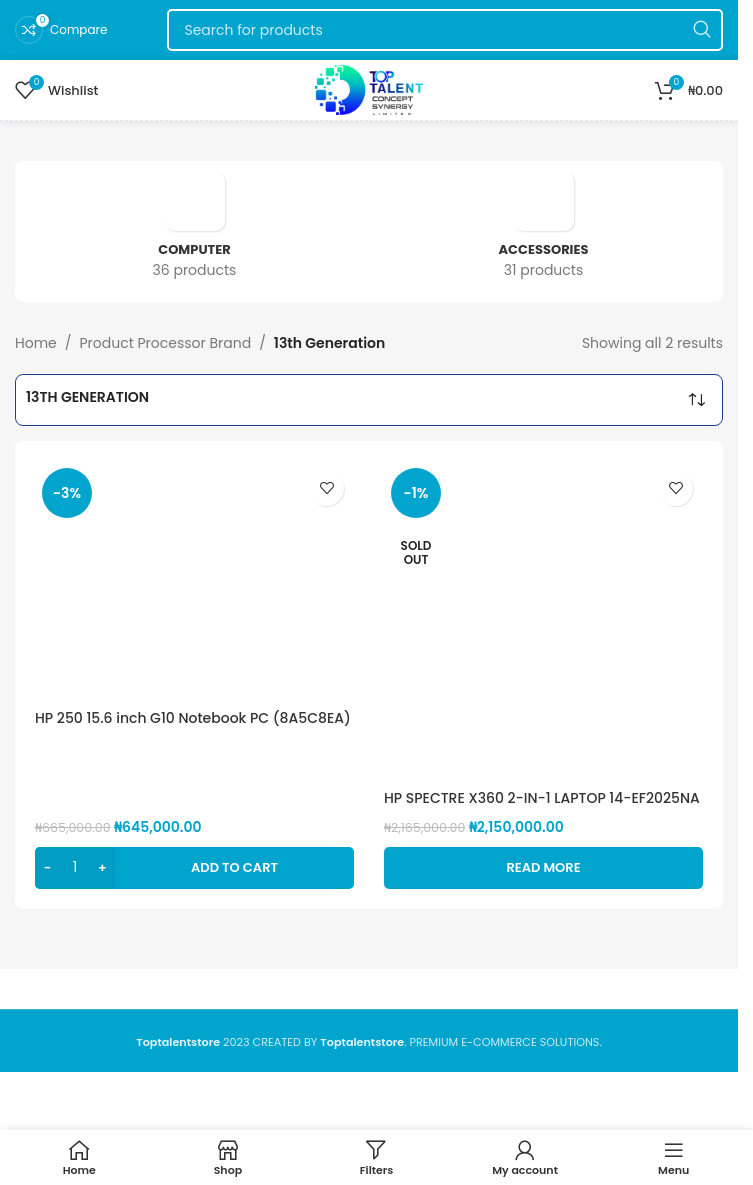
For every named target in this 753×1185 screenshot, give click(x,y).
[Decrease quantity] (47, 868)
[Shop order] (697, 400)
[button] (194, 868)
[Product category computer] (194, 231)
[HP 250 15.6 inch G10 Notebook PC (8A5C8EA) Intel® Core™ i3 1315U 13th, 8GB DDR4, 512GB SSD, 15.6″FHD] (194, 580)
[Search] (445, 30)
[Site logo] (368, 89)
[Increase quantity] (102, 868)
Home (36, 343)
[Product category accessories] (543, 231)
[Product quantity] (75, 868)
